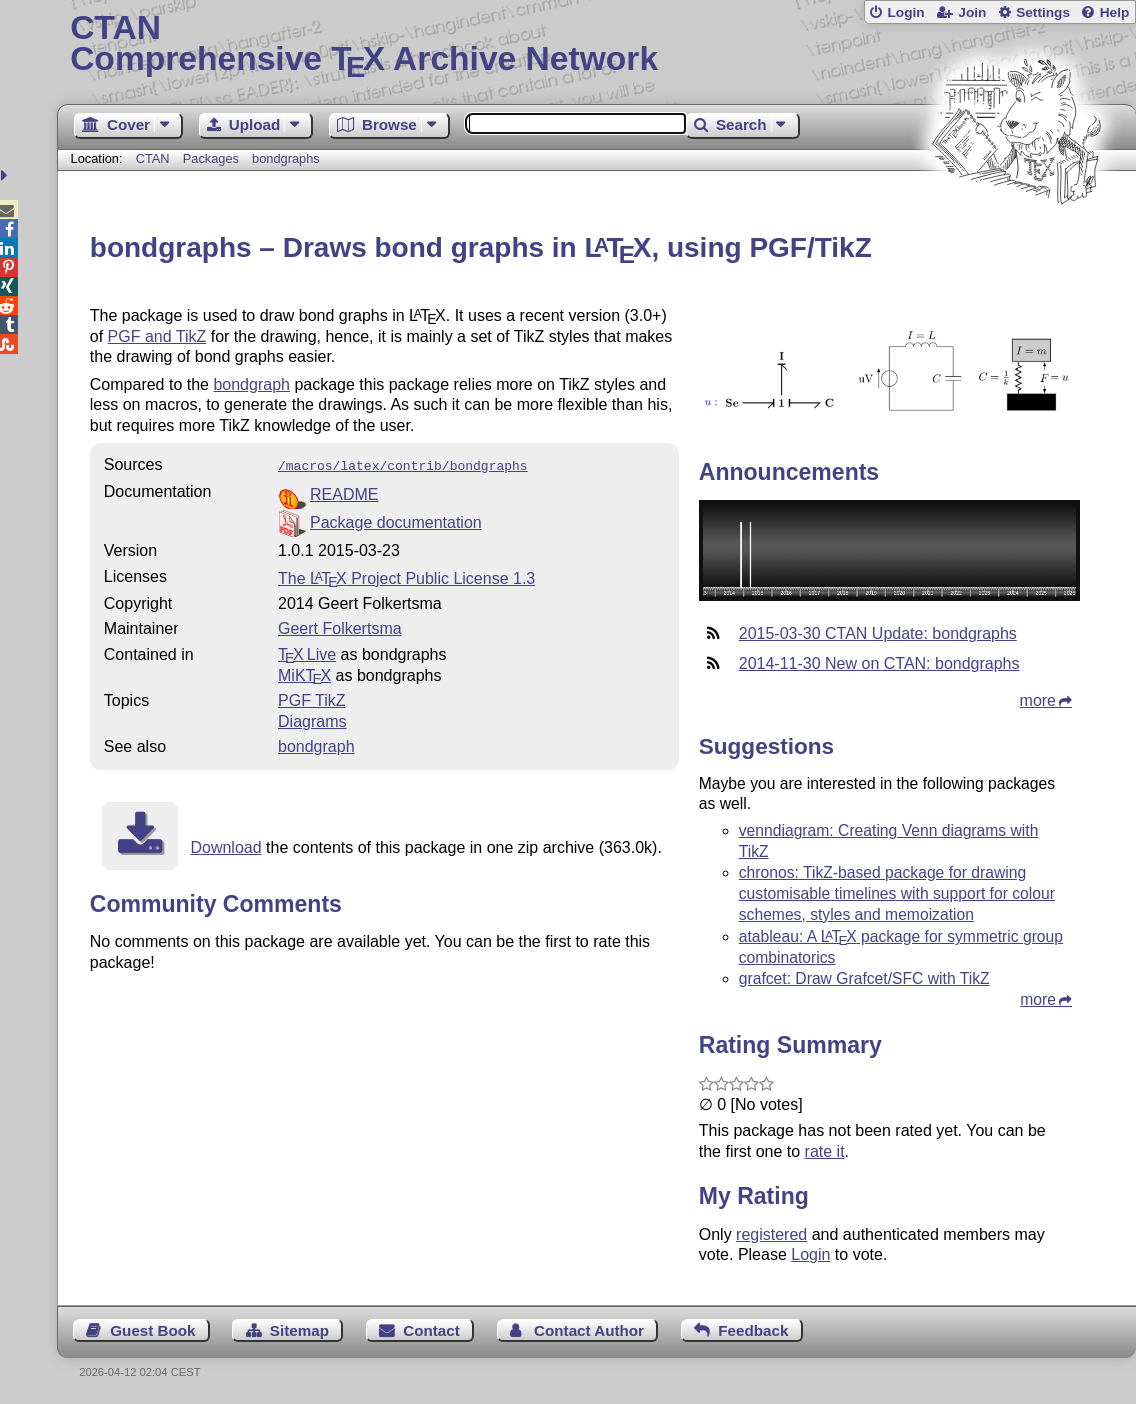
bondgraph (251, 384)
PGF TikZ (312, 698)
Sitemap (299, 1330)
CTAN (153, 158)
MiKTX (304, 673)
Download (225, 845)
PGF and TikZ (157, 336)
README (344, 492)
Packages (213, 158)
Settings (1043, 12)
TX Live (307, 652)
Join (972, 12)
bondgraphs (286, 158)
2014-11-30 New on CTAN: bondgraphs (879, 663)
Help (1115, 12)
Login (905, 12)
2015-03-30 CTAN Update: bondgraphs (878, 633)
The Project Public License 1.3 (406, 576)
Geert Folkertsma (340, 626)
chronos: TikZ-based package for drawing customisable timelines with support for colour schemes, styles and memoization (897, 893)
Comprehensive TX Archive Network (596, 45)
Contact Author (589, 1330)
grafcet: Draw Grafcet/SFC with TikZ (864, 978)
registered (771, 1234)
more (1038, 700)
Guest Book (152, 1330)
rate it (825, 1151)
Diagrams (312, 719)
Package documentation (396, 520)
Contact (431, 1330)
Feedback (753, 1330)
